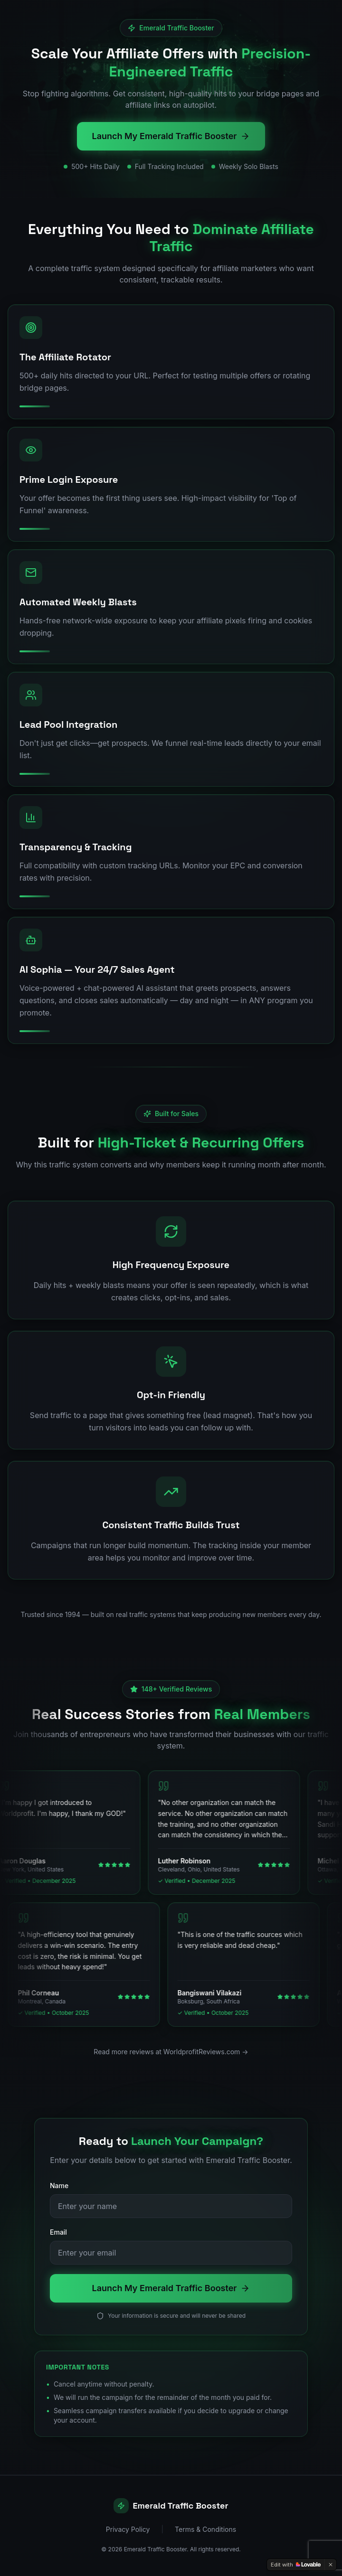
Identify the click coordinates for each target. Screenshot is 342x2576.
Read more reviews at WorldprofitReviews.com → (171, 2052)
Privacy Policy (128, 2529)
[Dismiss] (330, 2564)
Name (59, 2185)
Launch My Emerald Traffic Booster (171, 136)
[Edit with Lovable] (295, 2564)
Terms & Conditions (205, 2529)
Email (58, 2232)
